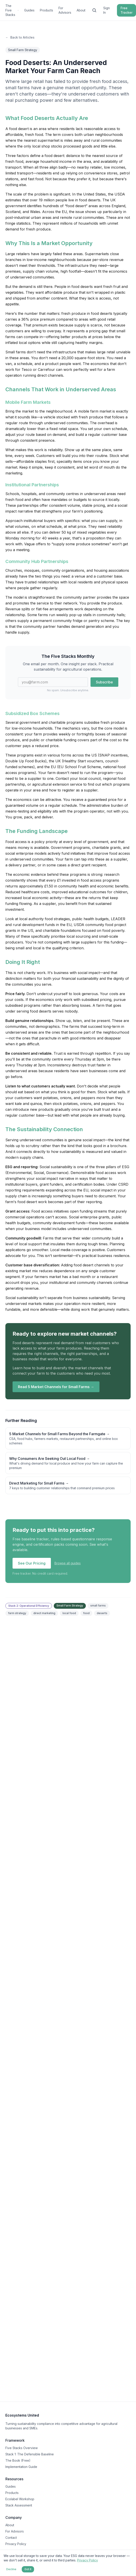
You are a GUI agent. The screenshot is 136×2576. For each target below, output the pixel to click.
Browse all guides (67, 1563)
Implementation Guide (21, 2467)
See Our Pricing (31, 1563)
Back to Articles (20, 37)
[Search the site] (94, 10)
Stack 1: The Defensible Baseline (29, 2454)
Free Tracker (126, 10)
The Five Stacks (12, 10)
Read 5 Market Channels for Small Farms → (56, 1387)
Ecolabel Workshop (19, 2499)
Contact (11, 2537)
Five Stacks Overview (21, 2448)
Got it (27, 2569)
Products (46, 10)
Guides (29, 10)
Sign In (106, 10)
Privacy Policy (15, 2544)
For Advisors (64, 10)
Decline (11, 2569)
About (81, 10)
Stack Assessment (18, 2505)
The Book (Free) (17, 2460)
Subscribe (104, 682)
